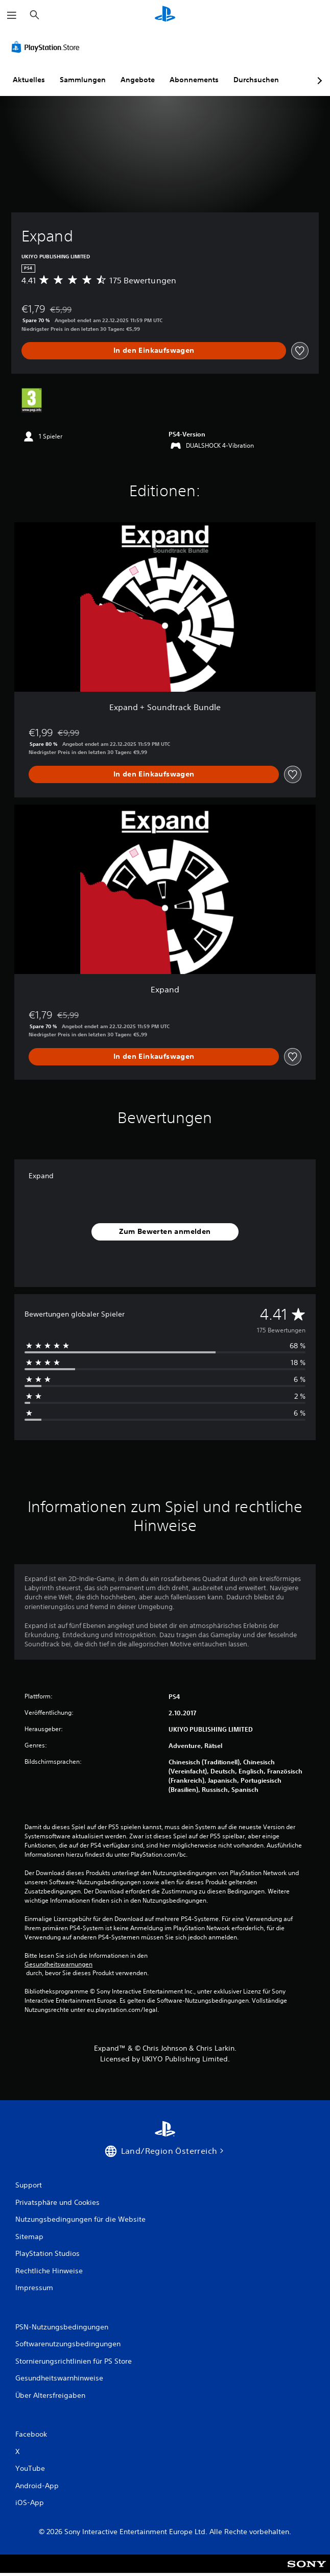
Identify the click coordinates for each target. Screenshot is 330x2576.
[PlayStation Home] (165, 15)
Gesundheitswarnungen (58, 1964)
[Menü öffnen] (12, 15)
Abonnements (194, 79)
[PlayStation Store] (47, 47)
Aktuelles (29, 79)
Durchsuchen (256, 79)
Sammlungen (83, 79)
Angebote (138, 79)
